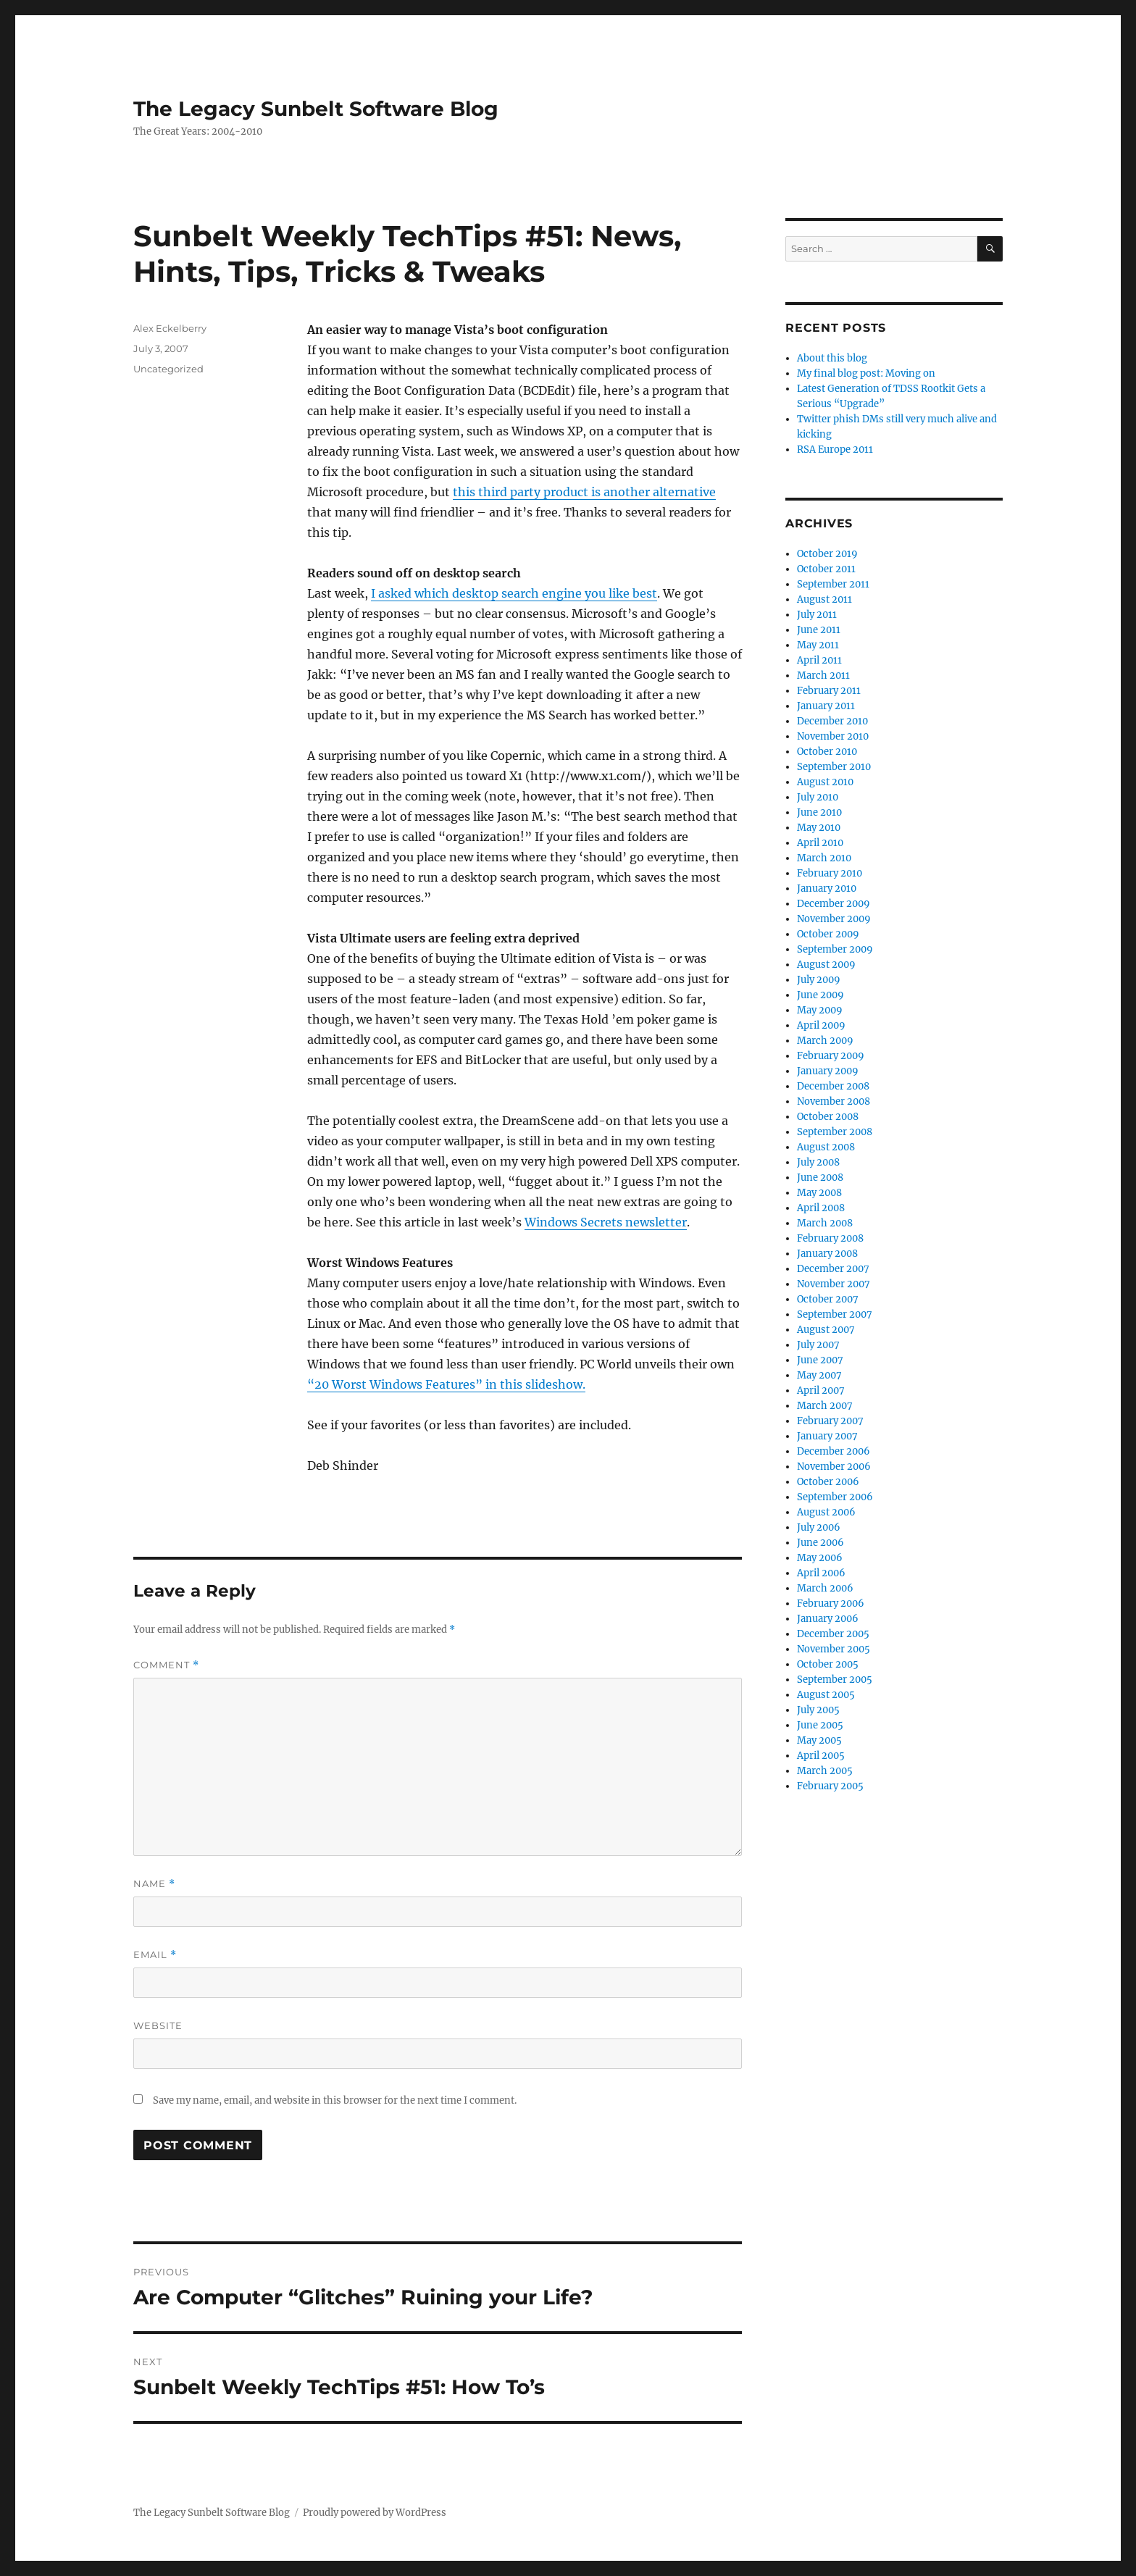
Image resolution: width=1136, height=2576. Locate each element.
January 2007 (827, 1436)
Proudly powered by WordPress (374, 2512)
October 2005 (828, 1664)
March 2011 (823, 675)
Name (154, 1884)
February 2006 (830, 1603)
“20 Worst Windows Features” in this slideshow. (446, 1384)
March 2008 (825, 1223)
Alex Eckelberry (169, 328)
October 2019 (827, 554)
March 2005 (825, 1771)
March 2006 (825, 1588)
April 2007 (821, 1390)
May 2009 (820, 1010)
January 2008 (827, 1253)
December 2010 (832, 721)
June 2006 (820, 1542)
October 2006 (828, 1482)
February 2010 (829, 873)
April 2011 (819, 660)
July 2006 (818, 1527)
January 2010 (826, 888)
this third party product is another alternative (584, 492)
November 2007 (833, 1284)
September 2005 (834, 1679)
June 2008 (820, 1177)
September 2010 (834, 767)
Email (155, 1955)
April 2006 (821, 1573)
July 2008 (818, 1162)
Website (158, 2025)
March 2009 (825, 1040)
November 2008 (833, 1101)
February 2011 (829, 691)
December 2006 (833, 1451)
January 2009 (828, 1071)
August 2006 (826, 1512)
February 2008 (830, 1238)
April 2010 (820, 843)
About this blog (832, 358)
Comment (166, 1665)
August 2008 (826, 1147)
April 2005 (821, 1755)
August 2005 (826, 1695)
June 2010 (819, 812)
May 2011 (818, 645)
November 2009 (834, 919)
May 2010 (818, 827)
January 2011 (826, 706)
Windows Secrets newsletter (606, 1222)
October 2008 (828, 1117)
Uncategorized (168, 369)
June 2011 (818, 630)
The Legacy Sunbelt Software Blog (315, 108)
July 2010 (817, 797)
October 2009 (828, 934)
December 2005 (833, 1634)
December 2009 (833, 904)
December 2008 (833, 1086)
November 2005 (833, 1649)
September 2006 (835, 1497)
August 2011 (824, 599)
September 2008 (834, 1132)
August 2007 (826, 1329)
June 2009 (820, 995)
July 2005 (818, 1710)
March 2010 (824, 858)
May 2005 (819, 1740)
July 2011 (817, 615)
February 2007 (830, 1421)
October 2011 (826, 569)
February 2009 (830, 1056)
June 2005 (820, 1725)
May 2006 (820, 1558)
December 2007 (833, 1269)
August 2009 (826, 964)
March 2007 (825, 1406)
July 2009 (818, 980)
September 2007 (834, 1314)
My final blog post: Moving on (866, 373)
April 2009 (821, 1025)
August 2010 (825, 782)
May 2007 (819, 1375)
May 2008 (819, 1193)
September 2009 (835, 949)
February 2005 (830, 1786)
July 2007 (818, 1345)
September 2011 (833, 584)
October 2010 (827, 751)
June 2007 (820, 1360)
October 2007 (828, 1299)
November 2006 (834, 1466)
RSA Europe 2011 (835, 449)
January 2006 (828, 1619)
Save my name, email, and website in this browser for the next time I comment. (335, 2100)
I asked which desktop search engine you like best (514, 593)
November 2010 (833, 736)
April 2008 (821, 1208)
